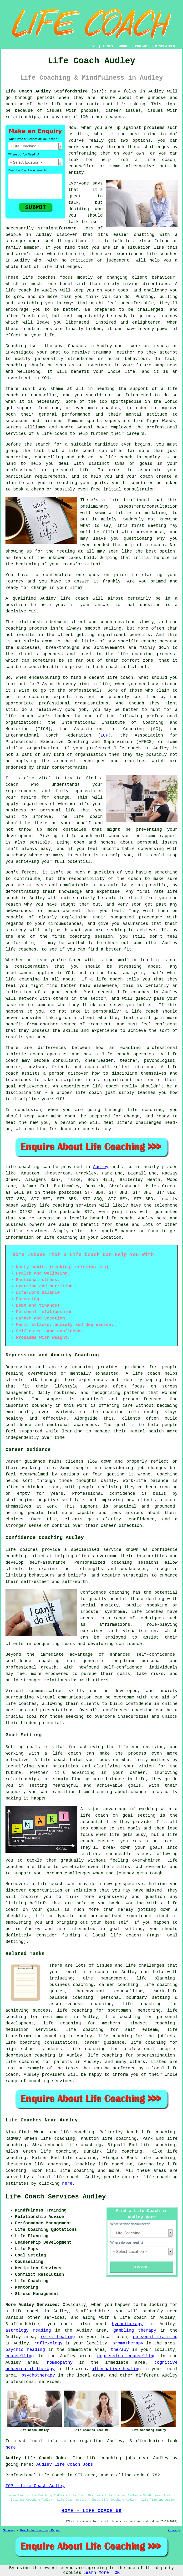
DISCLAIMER (165, 46)
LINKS (108, 46)
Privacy (174, 2530)
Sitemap (9, 2530)
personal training (155, 2336)
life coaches (162, 254)
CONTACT (142, 46)
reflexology (48, 2343)
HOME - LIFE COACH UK (91, 2510)
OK (117, 2572)
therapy (54, 346)
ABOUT (124, 46)
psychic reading (25, 2349)
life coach (160, 159)
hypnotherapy (127, 2324)
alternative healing (116, 2369)
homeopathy (60, 2362)
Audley (100, 1166)
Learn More (96, 2572)
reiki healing (58, 2336)
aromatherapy (127, 2343)
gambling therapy (134, 2330)
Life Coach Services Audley (55, 2196)
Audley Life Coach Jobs (64, 2464)
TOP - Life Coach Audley (35, 2486)
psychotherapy (38, 2375)
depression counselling (126, 2356)
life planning (156, 1978)
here (67, 2183)
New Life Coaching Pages (40, 2530)
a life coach (130, 2317)
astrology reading (28, 2330)
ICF (104, 735)
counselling (19, 2356)
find (24, 2132)
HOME (93, 46)
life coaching (77, 2170)
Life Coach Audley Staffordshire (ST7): (56, 91)
